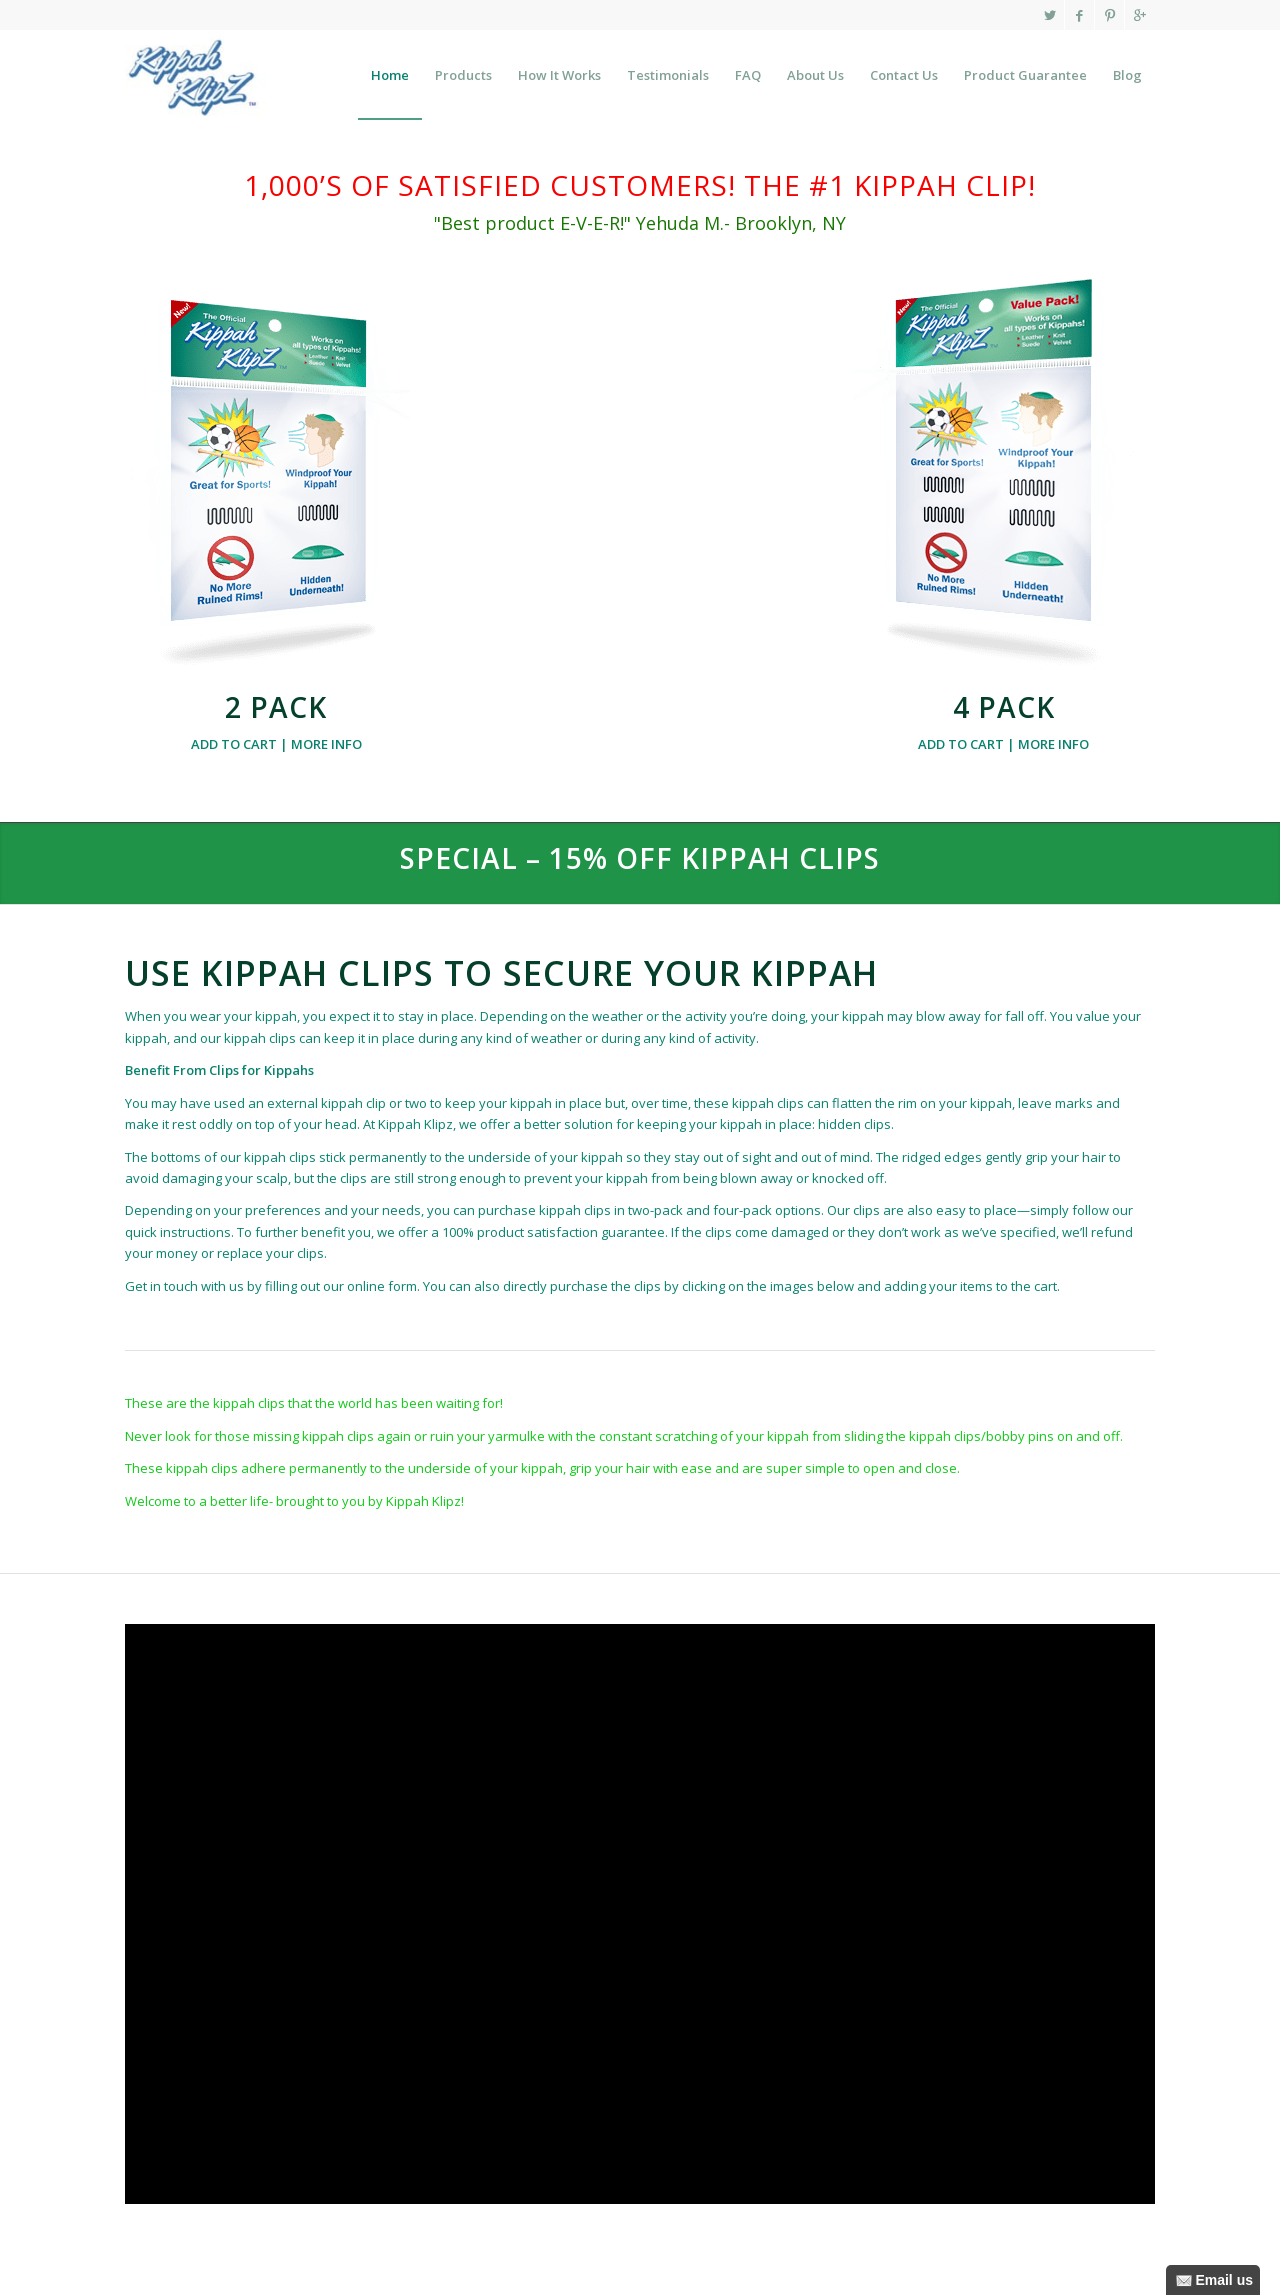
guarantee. (634, 1232)
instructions (195, 1232)
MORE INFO (326, 744)
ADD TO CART (234, 744)
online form (382, 1286)
